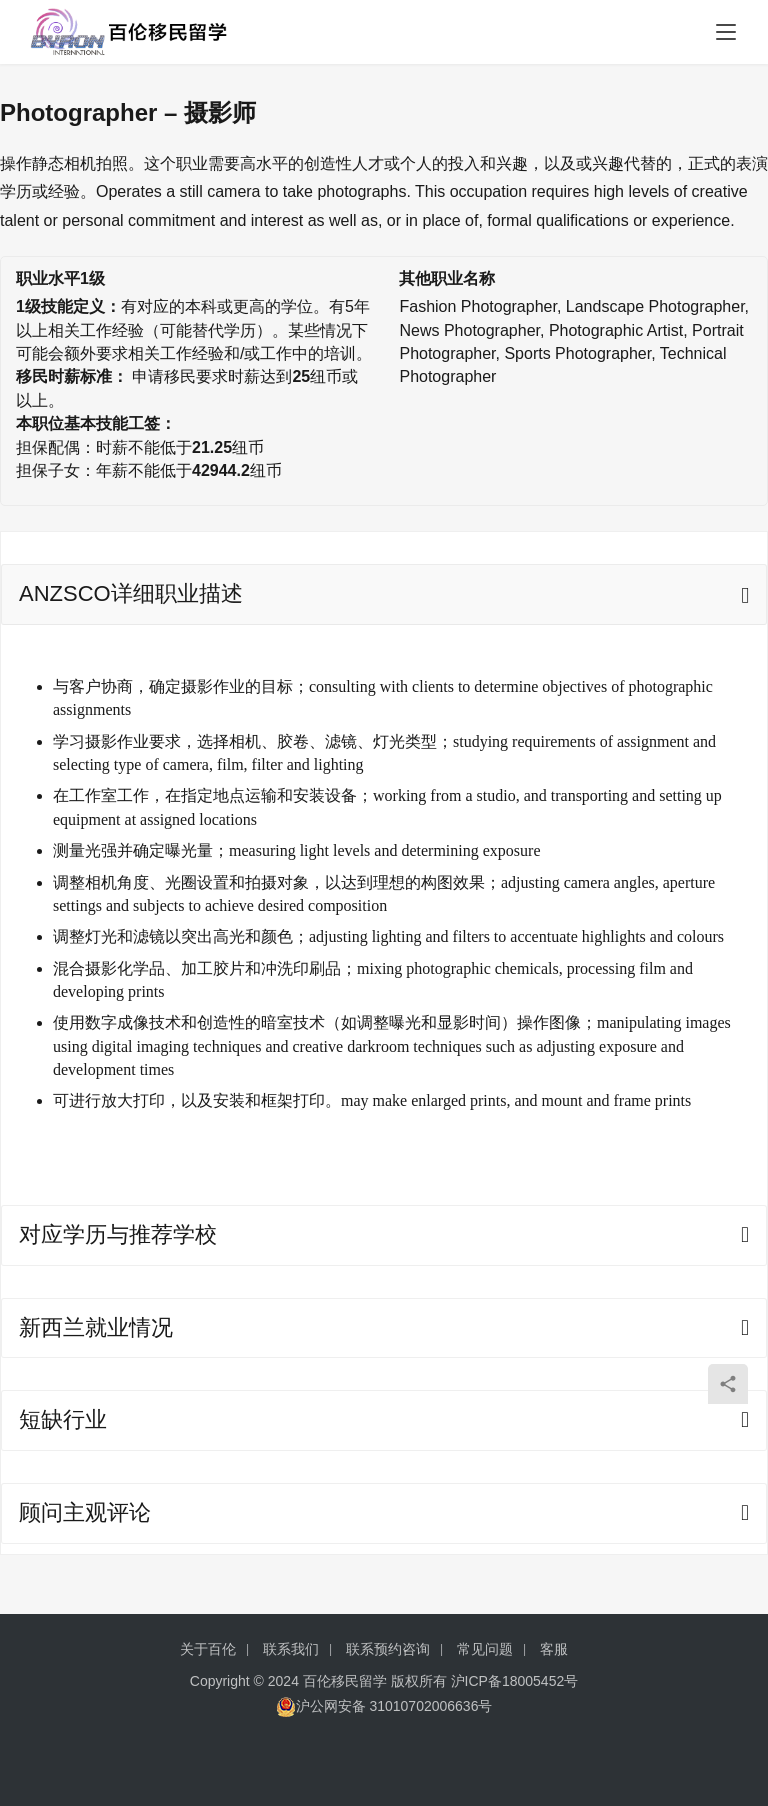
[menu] (726, 32)
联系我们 (291, 1649)
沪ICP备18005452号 (515, 1681)
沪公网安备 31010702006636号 (384, 1706)
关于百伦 (208, 1649)
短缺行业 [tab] (63, 1419)
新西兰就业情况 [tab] (96, 1327)
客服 (554, 1649)
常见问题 (485, 1649)
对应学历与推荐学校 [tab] (118, 1234)
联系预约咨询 (388, 1649)
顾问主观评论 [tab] (85, 1512)
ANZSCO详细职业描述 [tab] (131, 593)
